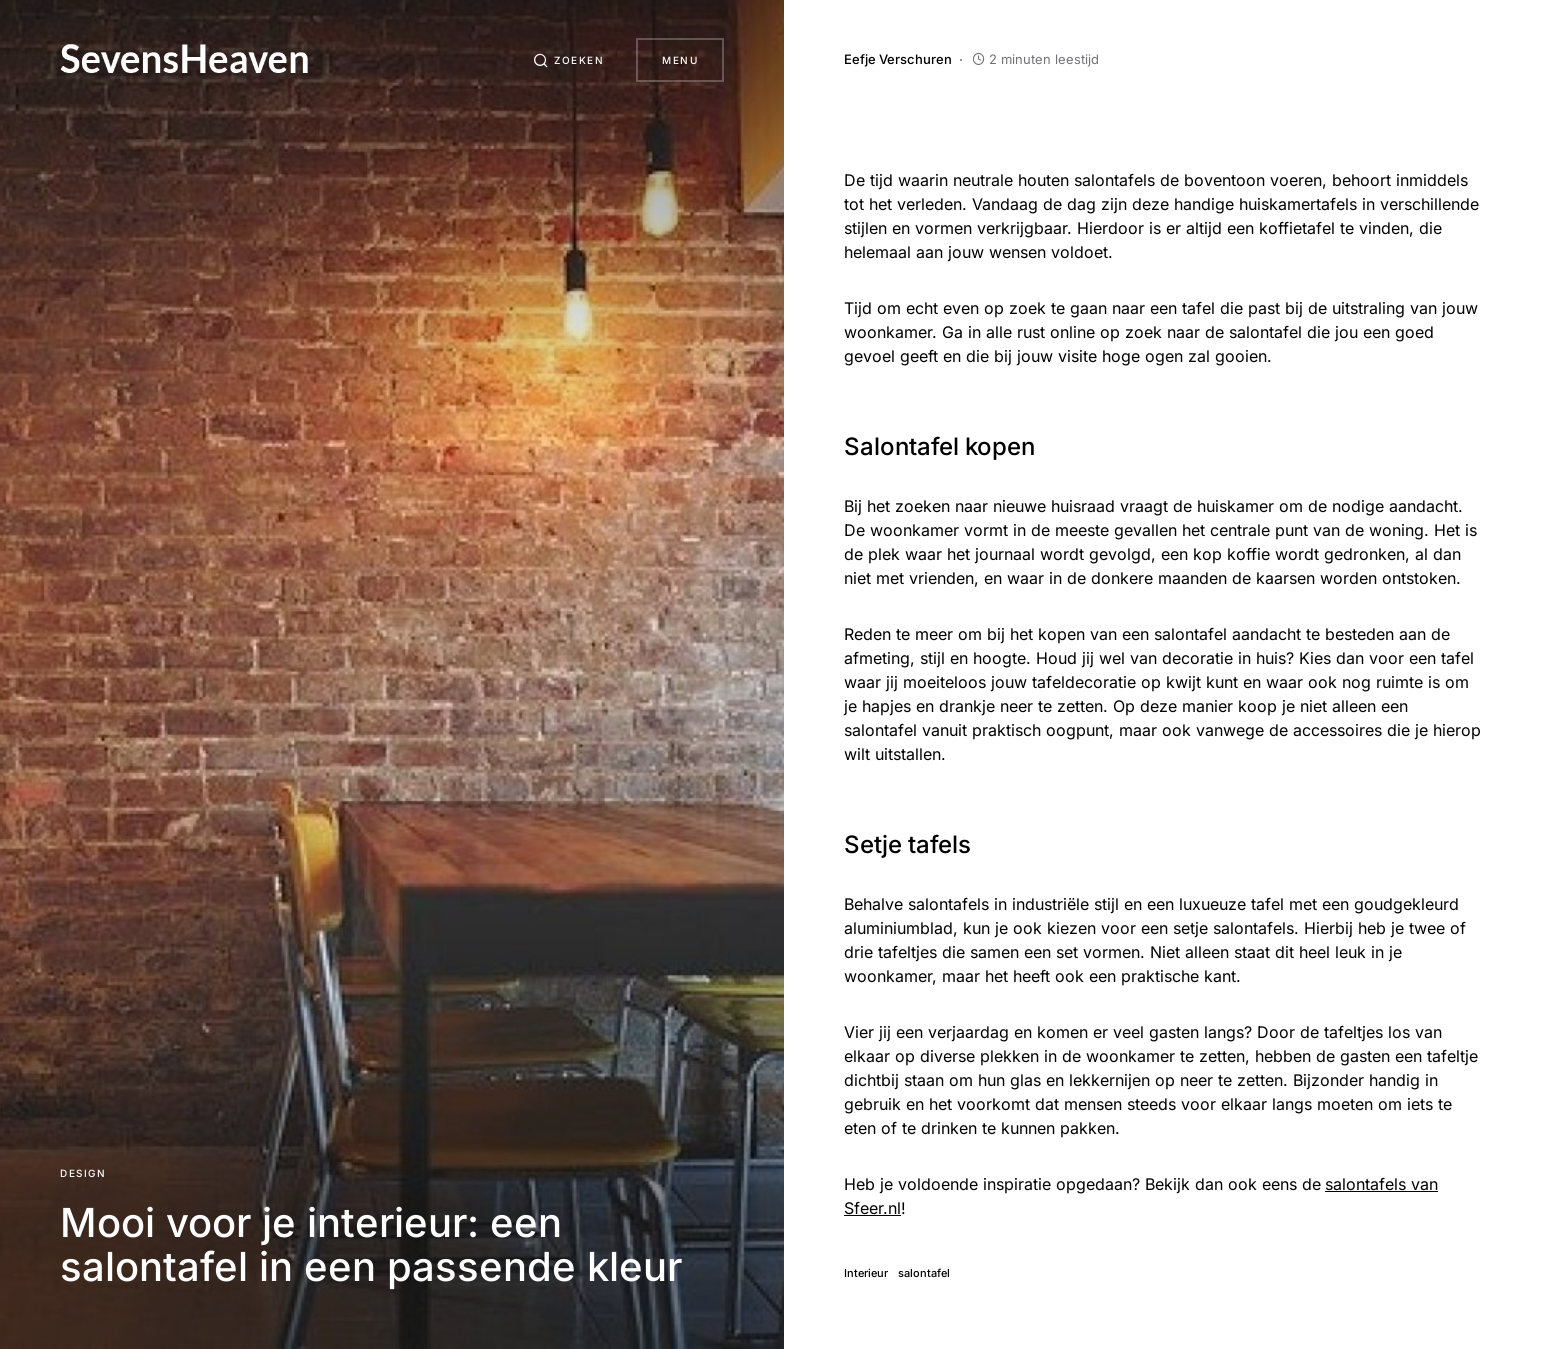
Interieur (866, 1273)
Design (83, 1173)
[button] (569, 60)
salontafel (924, 1273)
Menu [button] (680, 60)
